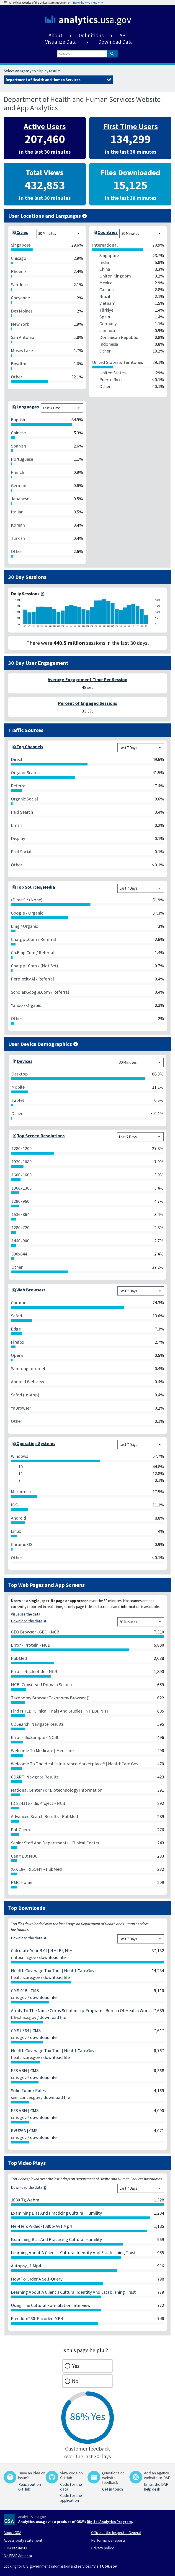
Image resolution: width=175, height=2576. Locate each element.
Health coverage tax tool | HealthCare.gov (52, 1970)
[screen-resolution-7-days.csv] (14, 1136)
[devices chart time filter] (140, 1062)
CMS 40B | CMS (25, 1990)
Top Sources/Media (35, 887)
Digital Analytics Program (109, 2521)
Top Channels (29, 746)
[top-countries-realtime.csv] (95, 233)
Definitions (91, 35)
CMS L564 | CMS (26, 2030)
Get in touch (112, 2489)
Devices (24, 1061)
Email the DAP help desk (156, 2487)
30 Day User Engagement (38, 662)
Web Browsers (31, 1290)
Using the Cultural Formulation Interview (50, 2305)
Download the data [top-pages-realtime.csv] (29, 1620)
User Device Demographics (43, 1044)
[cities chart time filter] (59, 233)
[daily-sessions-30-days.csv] (42, 593)
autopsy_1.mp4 (26, 2265)
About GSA (12, 2532)
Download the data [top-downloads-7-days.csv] (29, 1938)
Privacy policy (102, 2548)
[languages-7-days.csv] (13, 408)
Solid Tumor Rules (28, 2090)
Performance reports (108, 2540)
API (123, 35)
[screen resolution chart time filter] (140, 1136)
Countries (108, 232)
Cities (22, 232)
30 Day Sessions (27, 576)
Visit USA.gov (105, 2566)
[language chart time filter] (62, 408)
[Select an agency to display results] (58, 79)
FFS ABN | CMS (25, 2070)
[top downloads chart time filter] (140, 1938)
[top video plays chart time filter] (140, 2188)
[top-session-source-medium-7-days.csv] (13, 888)
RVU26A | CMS (24, 2130)
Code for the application (71, 2498)
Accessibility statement (23, 2540)
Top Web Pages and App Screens (46, 1584)
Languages (27, 407)
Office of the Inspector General (116, 2532)
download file (52, 1957)
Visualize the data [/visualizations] (25, 1614)
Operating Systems (35, 1443)
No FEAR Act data (18, 2555)
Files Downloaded (130, 172)
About (55, 35)
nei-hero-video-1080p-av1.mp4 (41, 2226)
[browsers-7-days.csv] (13, 1291)
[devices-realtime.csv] (14, 1062)
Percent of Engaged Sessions (87, 703)
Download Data (115, 41)
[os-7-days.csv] (13, 1444)
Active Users (45, 126)
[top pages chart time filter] (140, 1621)
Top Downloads (26, 1907)
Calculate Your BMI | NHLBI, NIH (42, 1950)
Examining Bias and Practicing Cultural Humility (56, 2213)
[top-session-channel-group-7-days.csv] (13, 747)
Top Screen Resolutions (41, 1135)
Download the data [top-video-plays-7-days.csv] (29, 2187)
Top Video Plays (27, 2162)
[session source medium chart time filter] (140, 888)
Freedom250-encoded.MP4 (37, 2318)
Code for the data (71, 2487)
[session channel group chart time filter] (140, 747)
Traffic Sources (26, 730)
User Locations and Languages (47, 215)
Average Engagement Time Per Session (87, 679)
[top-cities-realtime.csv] (13, 233)
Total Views (45, 172)
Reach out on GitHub (29, 2487)
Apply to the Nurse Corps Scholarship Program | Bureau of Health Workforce (85, 2010)
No (75, 2381)
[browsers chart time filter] (140, 1291)
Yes (76, 2365)
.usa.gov (95, 19)
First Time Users (130, 126)
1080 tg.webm (25, 2200)
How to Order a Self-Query (36, 2279)
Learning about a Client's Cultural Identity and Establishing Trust (73, 2252)
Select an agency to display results (32, 70)
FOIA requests (15, 2548)
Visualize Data (61, 41)
